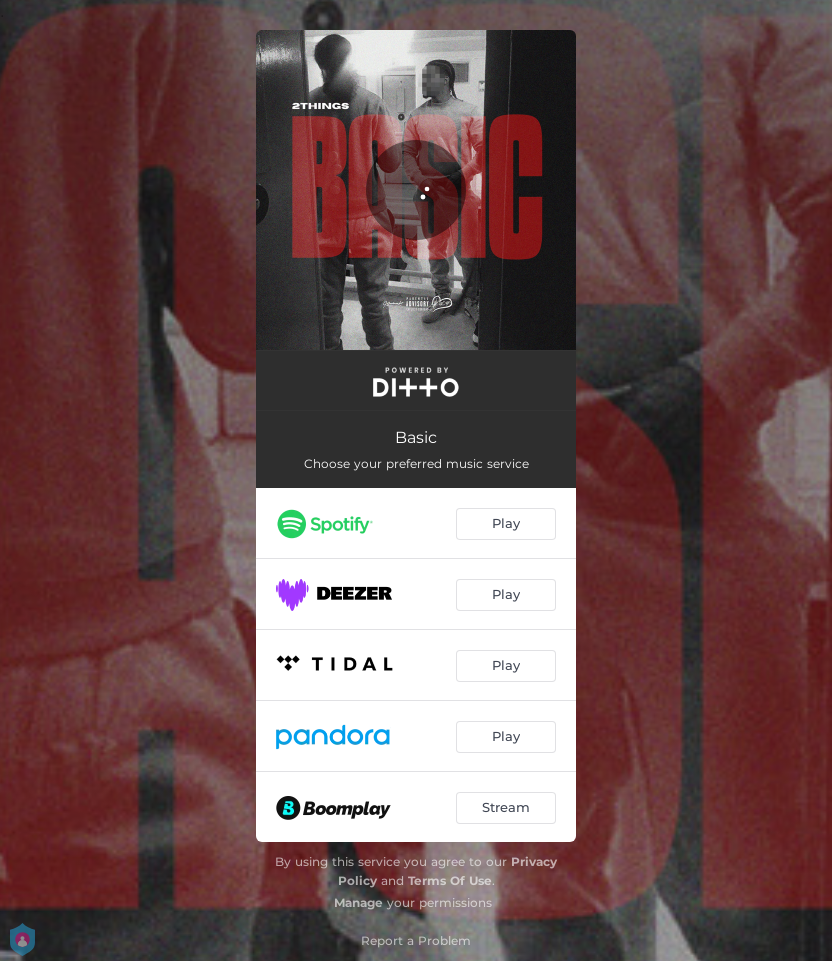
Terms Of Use (450, 880)
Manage (358, 902)
